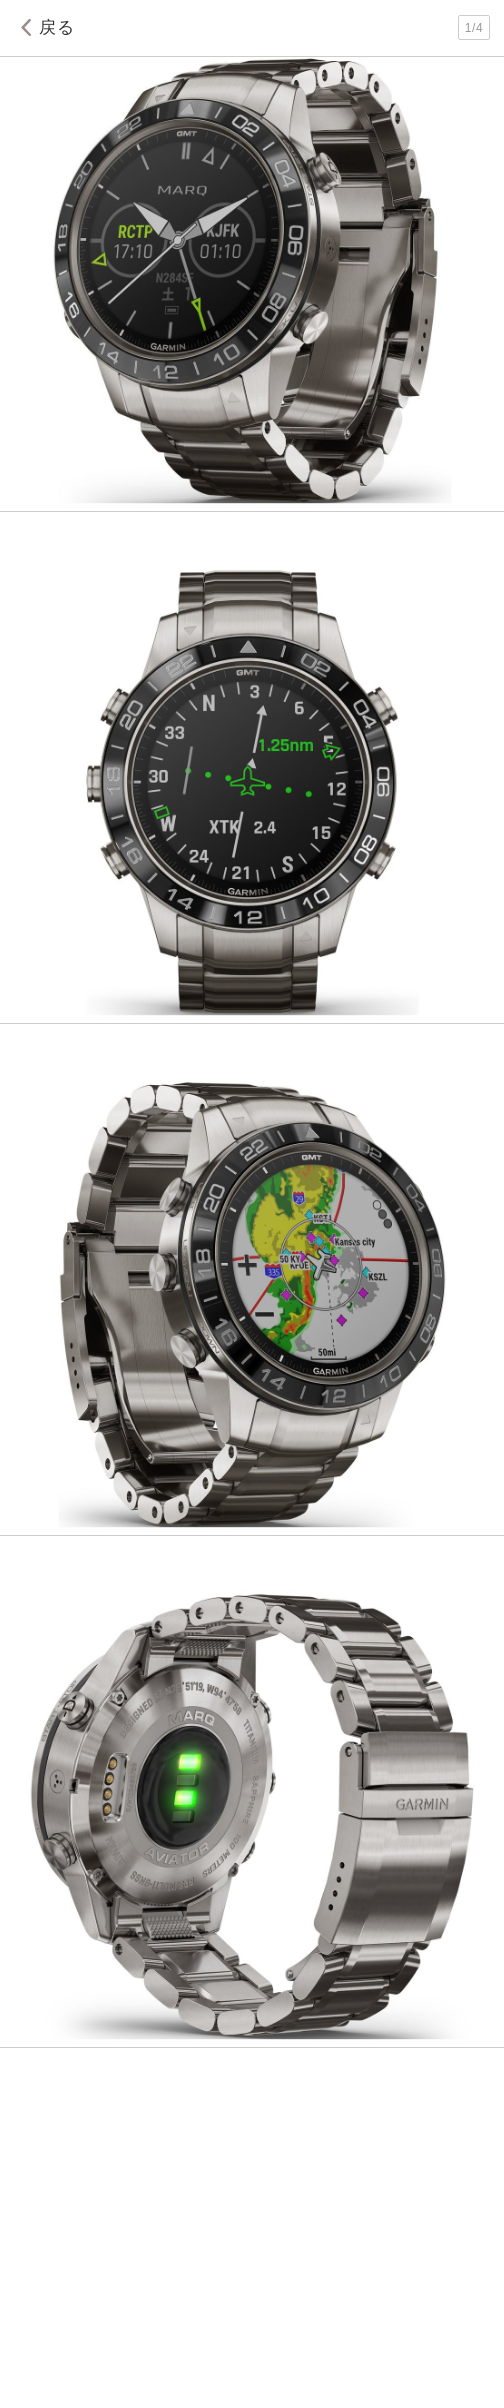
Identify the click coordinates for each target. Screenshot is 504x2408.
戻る (44, 27)
